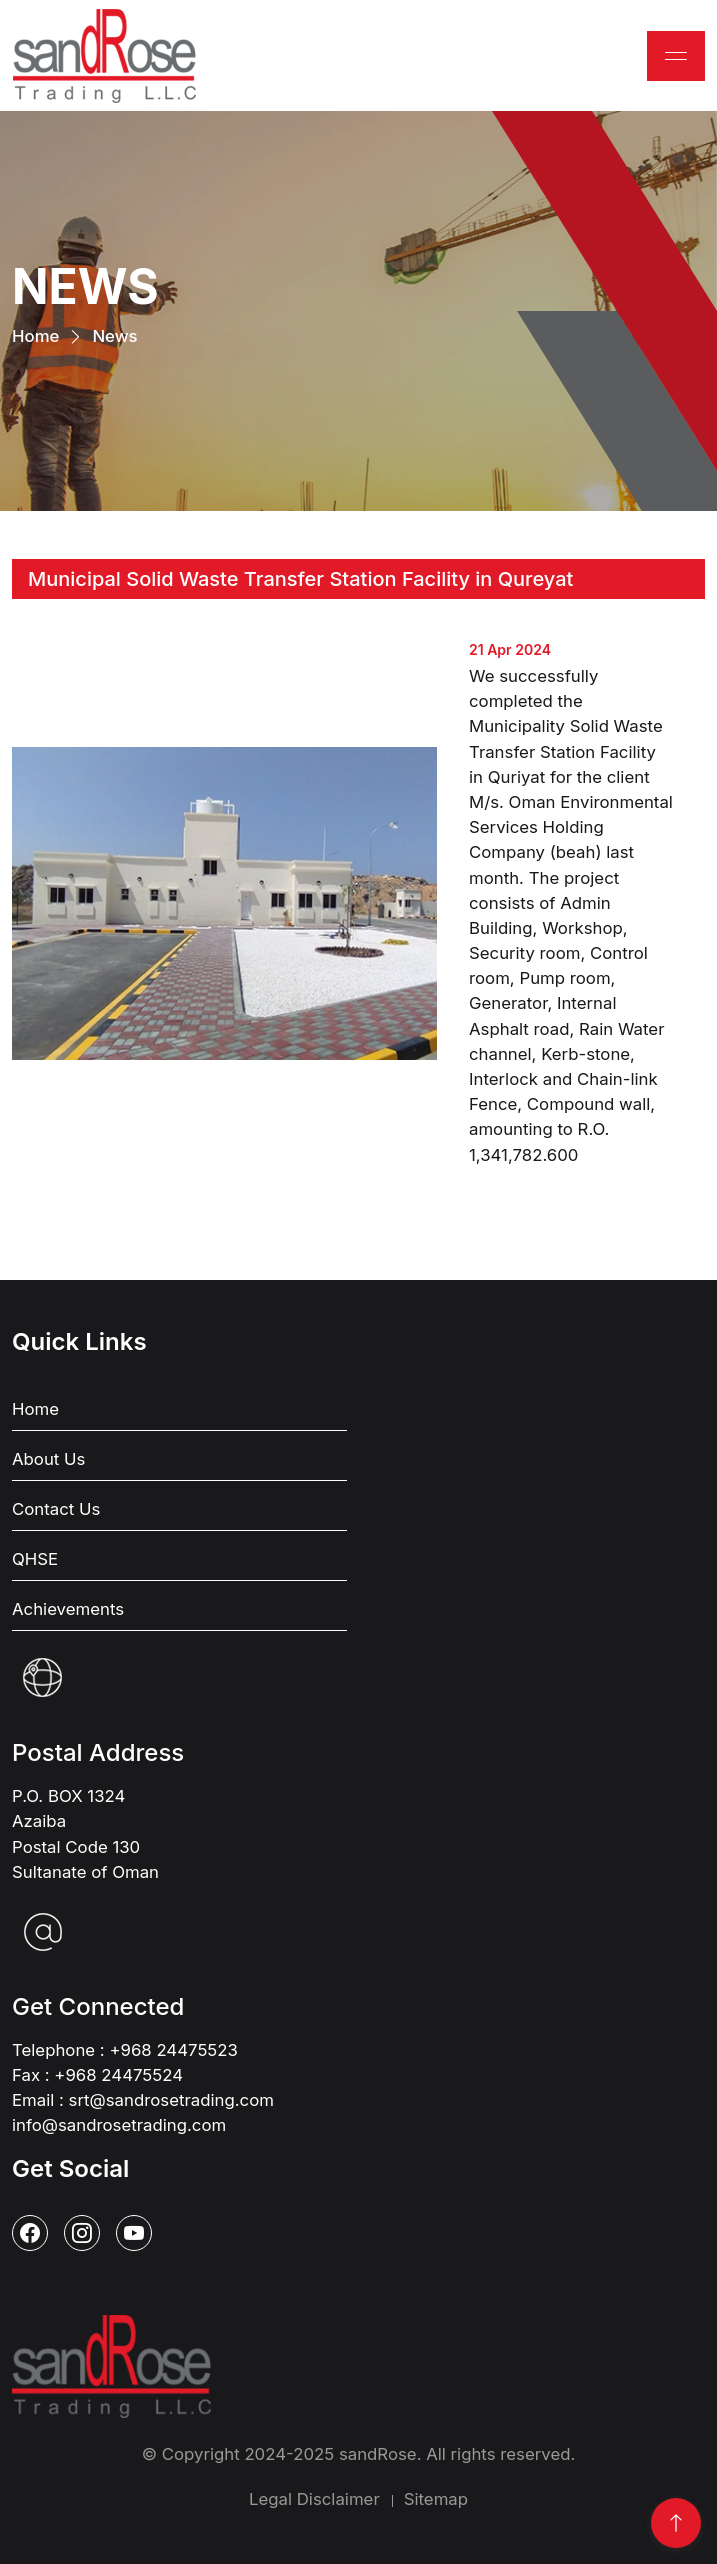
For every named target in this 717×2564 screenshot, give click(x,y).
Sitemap (436, 2499)
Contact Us (56, 1509)
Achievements (68, 1609)
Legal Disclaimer (314, 2499)
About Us (48, 1459)
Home (35, 335)
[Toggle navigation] (676, 56)
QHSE (35, 1559)
